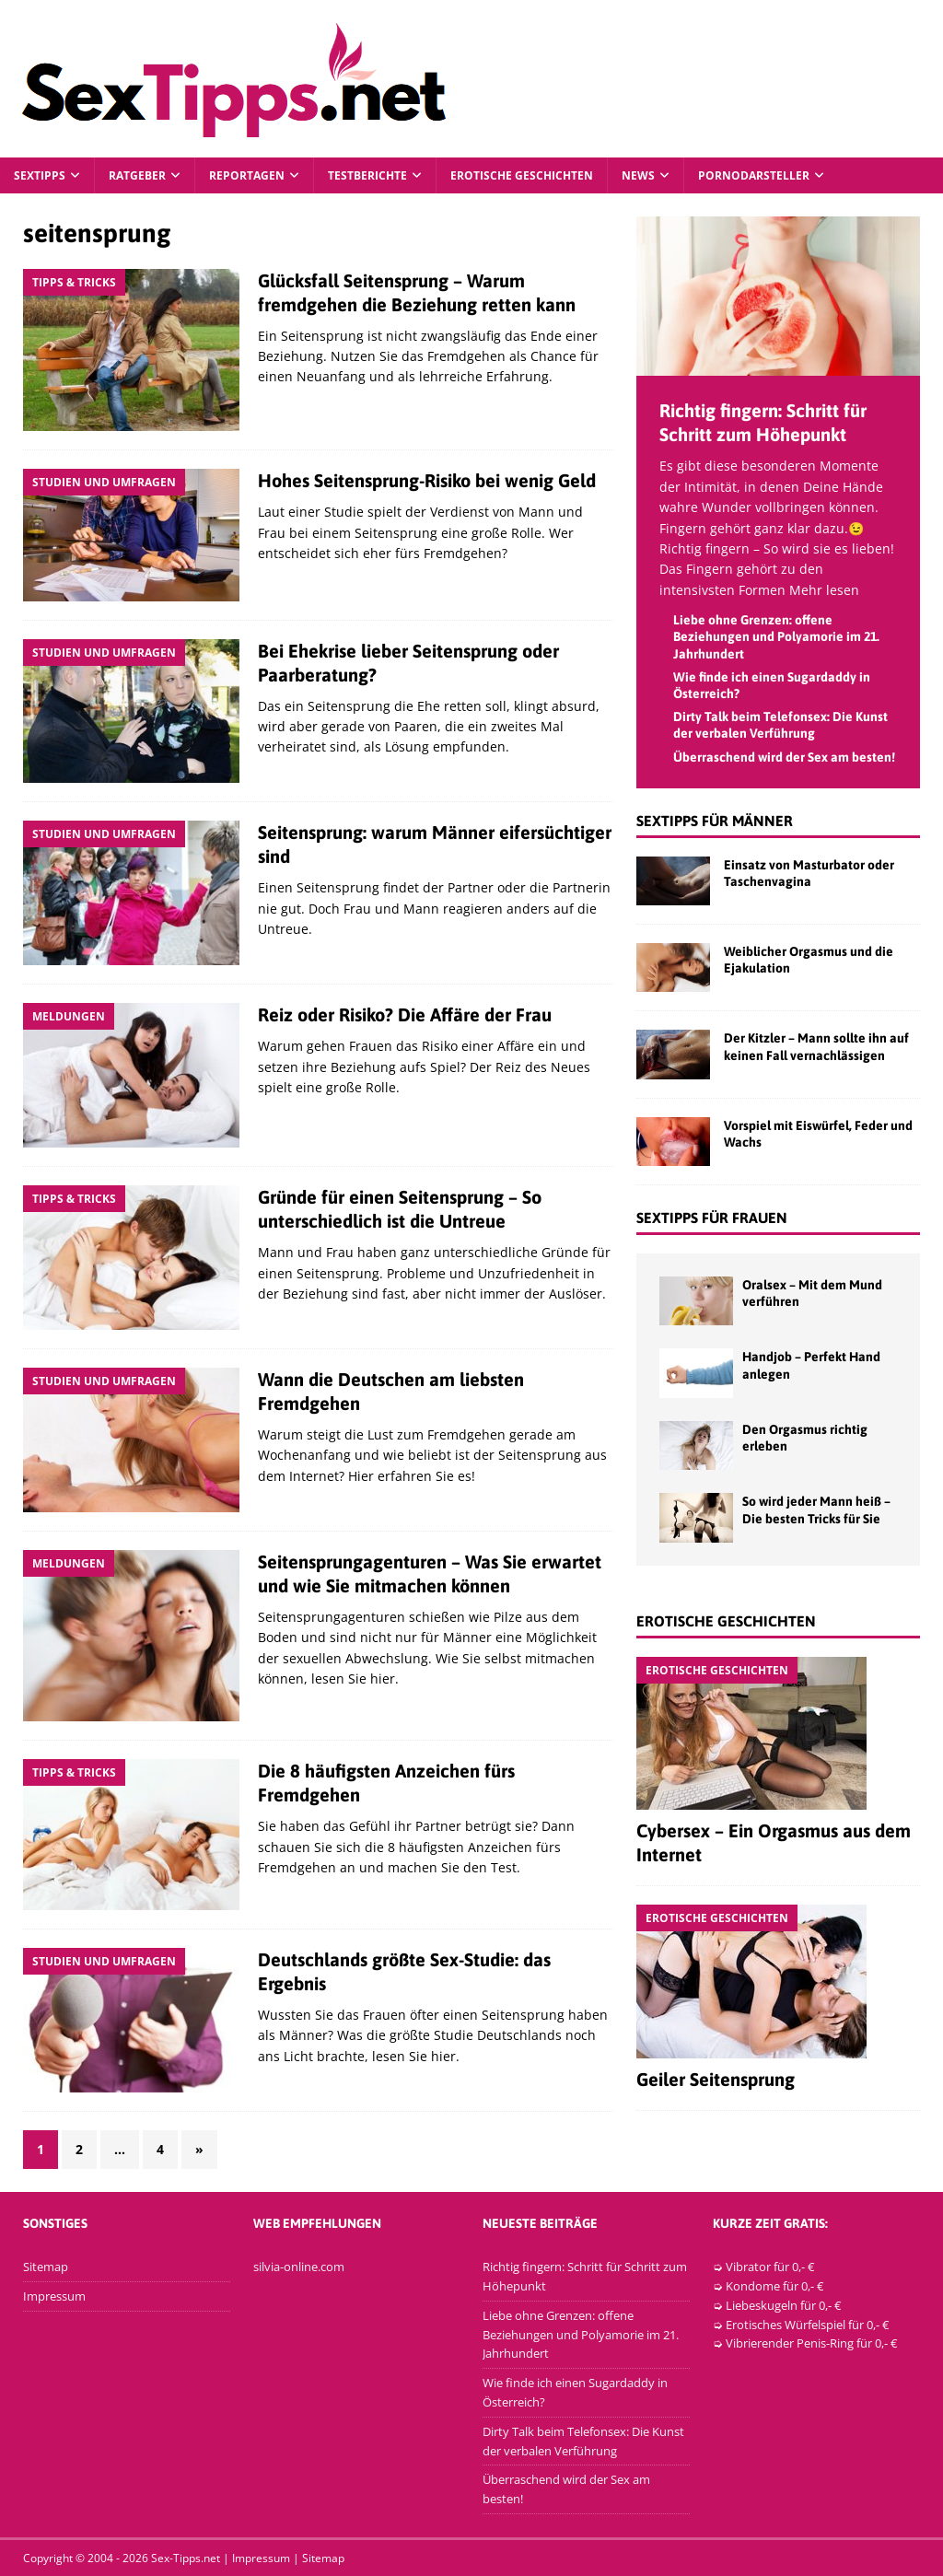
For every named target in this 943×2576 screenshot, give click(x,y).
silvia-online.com (298, 2266)
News (638, 175)
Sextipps (39, 175)
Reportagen (247, 175)
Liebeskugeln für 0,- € (783, 2305)
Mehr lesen (824, 590)
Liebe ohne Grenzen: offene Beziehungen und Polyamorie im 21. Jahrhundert (776, 636)
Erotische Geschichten (521, 175)
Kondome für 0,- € (774, 2286)
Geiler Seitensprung (715, 2079)
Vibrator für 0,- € (770, 2266)
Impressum (54, 2296)
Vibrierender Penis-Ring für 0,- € (811, 2343)
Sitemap (45, 2266)
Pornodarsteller (753, 175)
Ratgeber (137, 175)
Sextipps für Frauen (711, 1217)
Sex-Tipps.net (185, 2558)
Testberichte (367, 175)
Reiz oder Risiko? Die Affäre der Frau (405, 1014)
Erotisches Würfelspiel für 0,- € (807, 2324)
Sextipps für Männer (714, 820)
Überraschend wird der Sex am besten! (784, 757)
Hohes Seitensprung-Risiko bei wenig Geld (427, 480)
